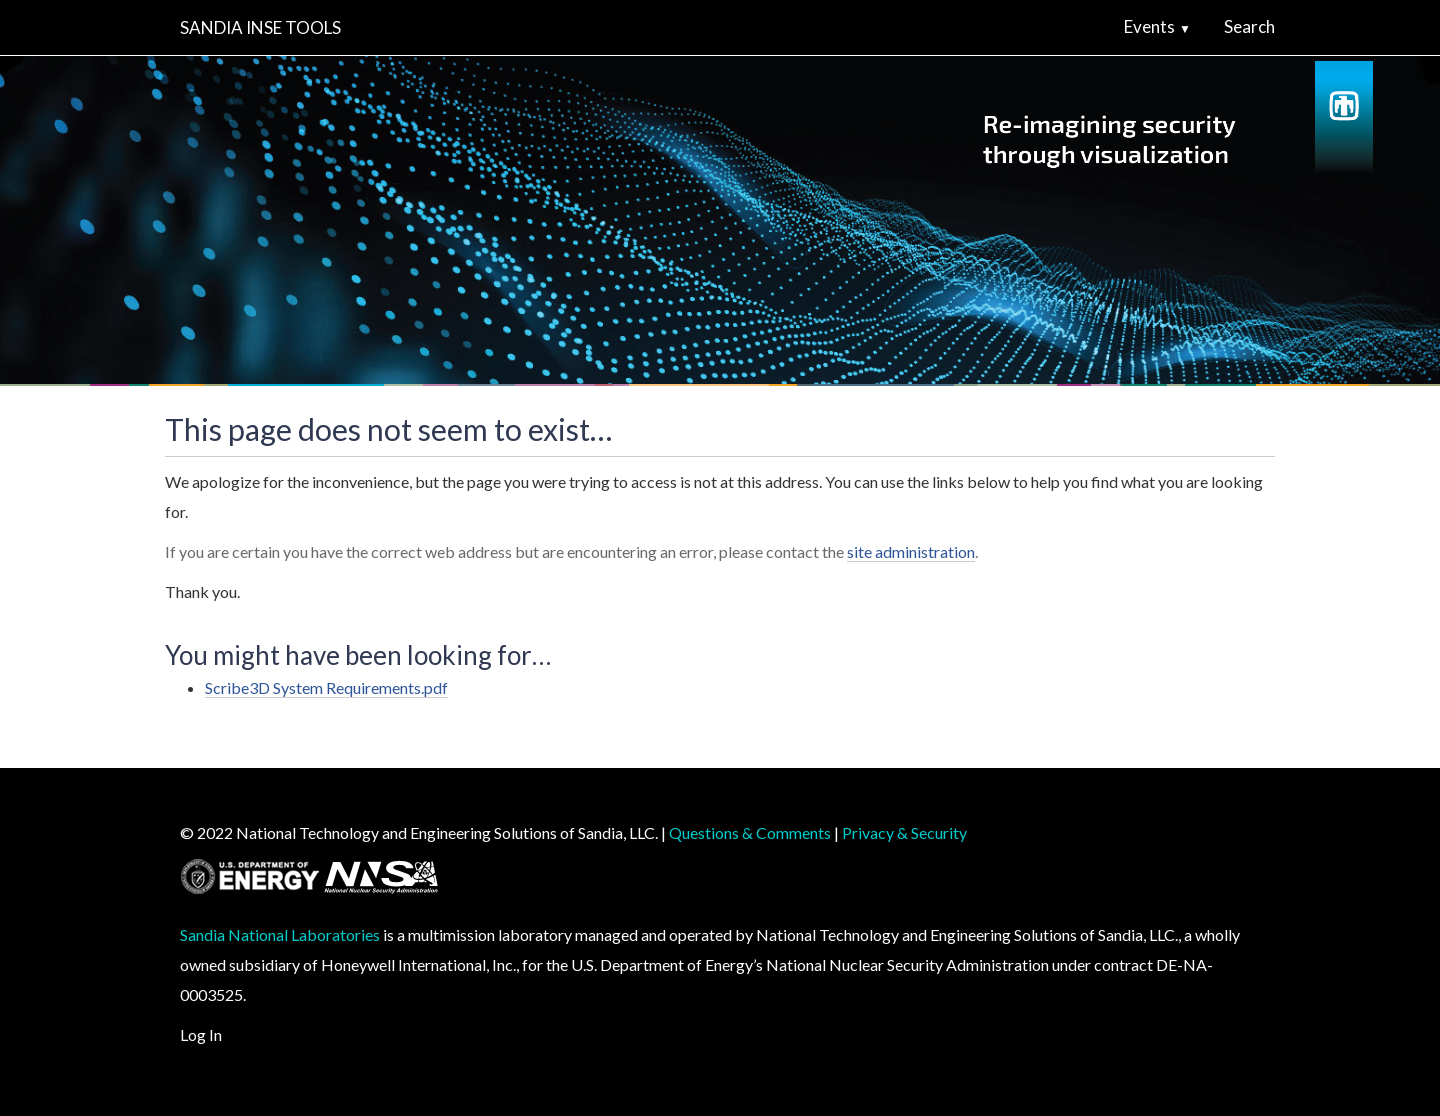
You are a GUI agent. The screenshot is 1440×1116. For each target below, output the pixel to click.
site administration (911, 551)
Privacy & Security (904, 832)
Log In (201, 1034)
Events (1149, 26)
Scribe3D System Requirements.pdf (326, 687)
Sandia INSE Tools (260, 27)
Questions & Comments (750, 832)
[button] (1193, 27)
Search (1249, 26)
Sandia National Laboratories (280, 934)
